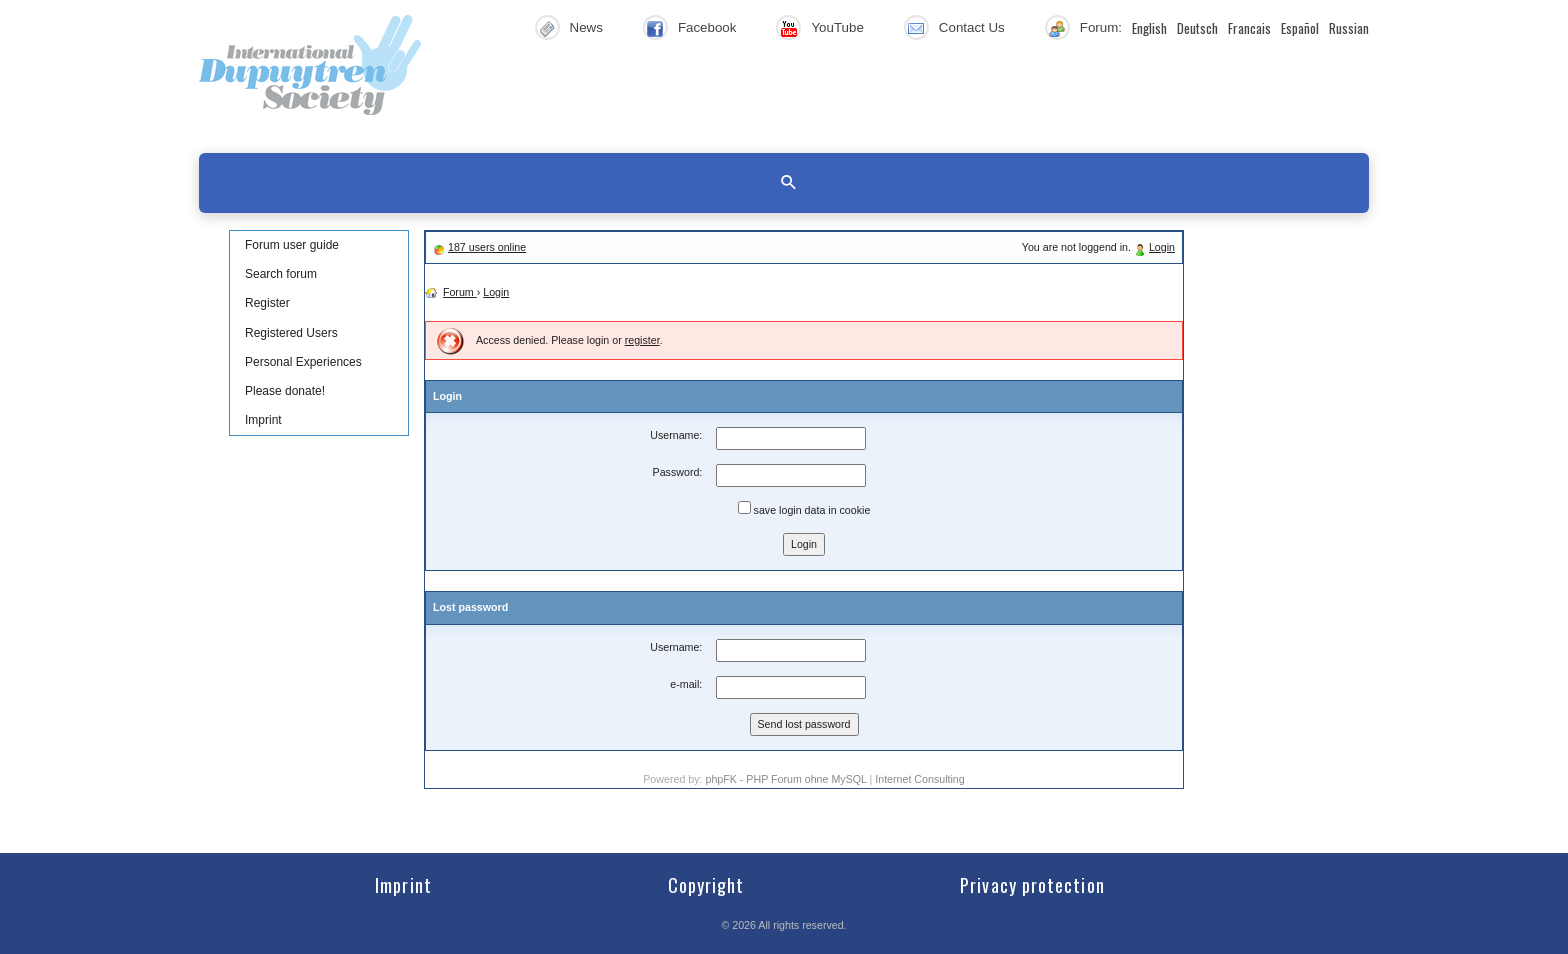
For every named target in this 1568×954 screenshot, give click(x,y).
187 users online (487, 247)
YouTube (837, 27)
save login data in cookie (804, 508)
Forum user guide (292, 245)
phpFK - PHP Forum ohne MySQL (787, 779)
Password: (678, 472)
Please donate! (285, 391)
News (586, 27)
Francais (1249, 28)
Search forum (281, 274)
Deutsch (1197, 28)
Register (267, 303)
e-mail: (686, 684)
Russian (1349, 28)
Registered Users (291, 333)
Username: (676, 435)
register (642, 340)
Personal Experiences (303, 362)
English (1149, 28)
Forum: (1101, 27)
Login (1162, 247)
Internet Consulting (919, 779)
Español (1300, 28)
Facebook (707, 27)
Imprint (263, 420)
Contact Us (972, 27)
